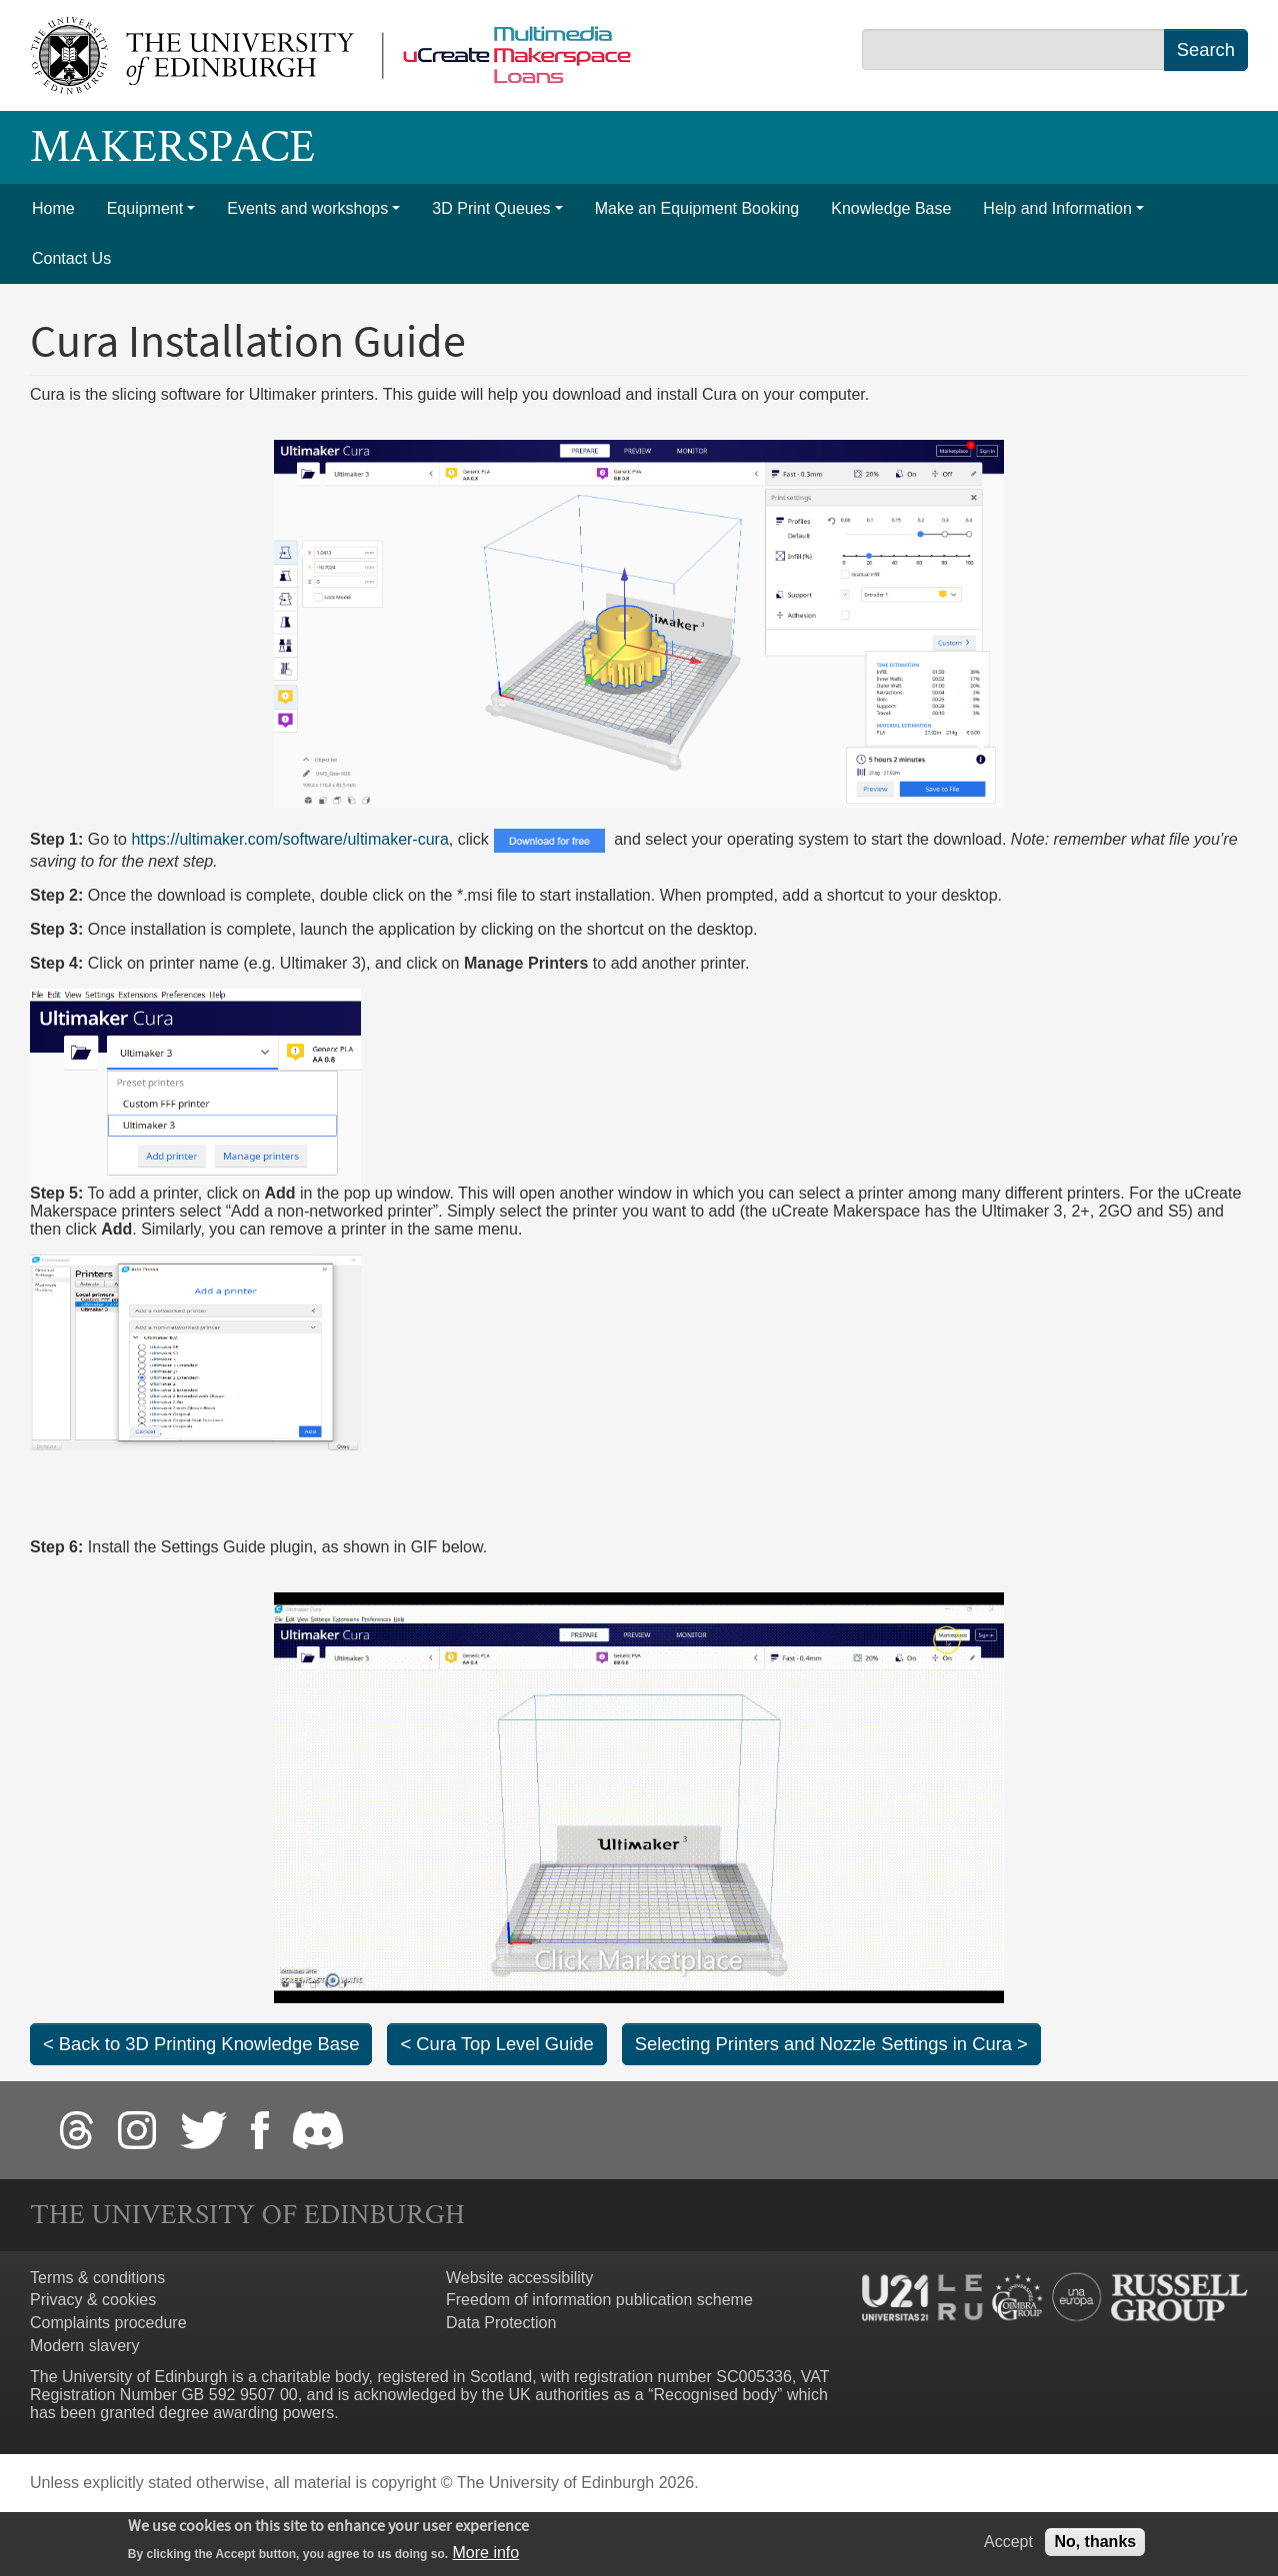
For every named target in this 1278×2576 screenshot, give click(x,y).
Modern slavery (84, 2345)
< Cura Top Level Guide (496, 2043)
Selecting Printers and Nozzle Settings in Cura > (831, 2043)
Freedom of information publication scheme (599, 2299)
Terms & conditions (97, 2277)
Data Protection (501, 2322)
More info (486, 2555)
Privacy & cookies (93, 2299)
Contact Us (71, 258)
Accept (1008, 2543)
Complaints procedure (108, 2322)
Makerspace (172, 147)
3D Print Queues (491, 208)
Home (53, 208)
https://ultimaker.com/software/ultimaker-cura (289, 839)
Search (1206, 49)
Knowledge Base (891, 208)
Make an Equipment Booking (697, 208)
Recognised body (715, 2394)
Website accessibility (519, 2277)
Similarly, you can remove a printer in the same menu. (331, 1229)
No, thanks (1095, 2543)
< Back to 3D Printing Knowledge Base (201, 2043)
